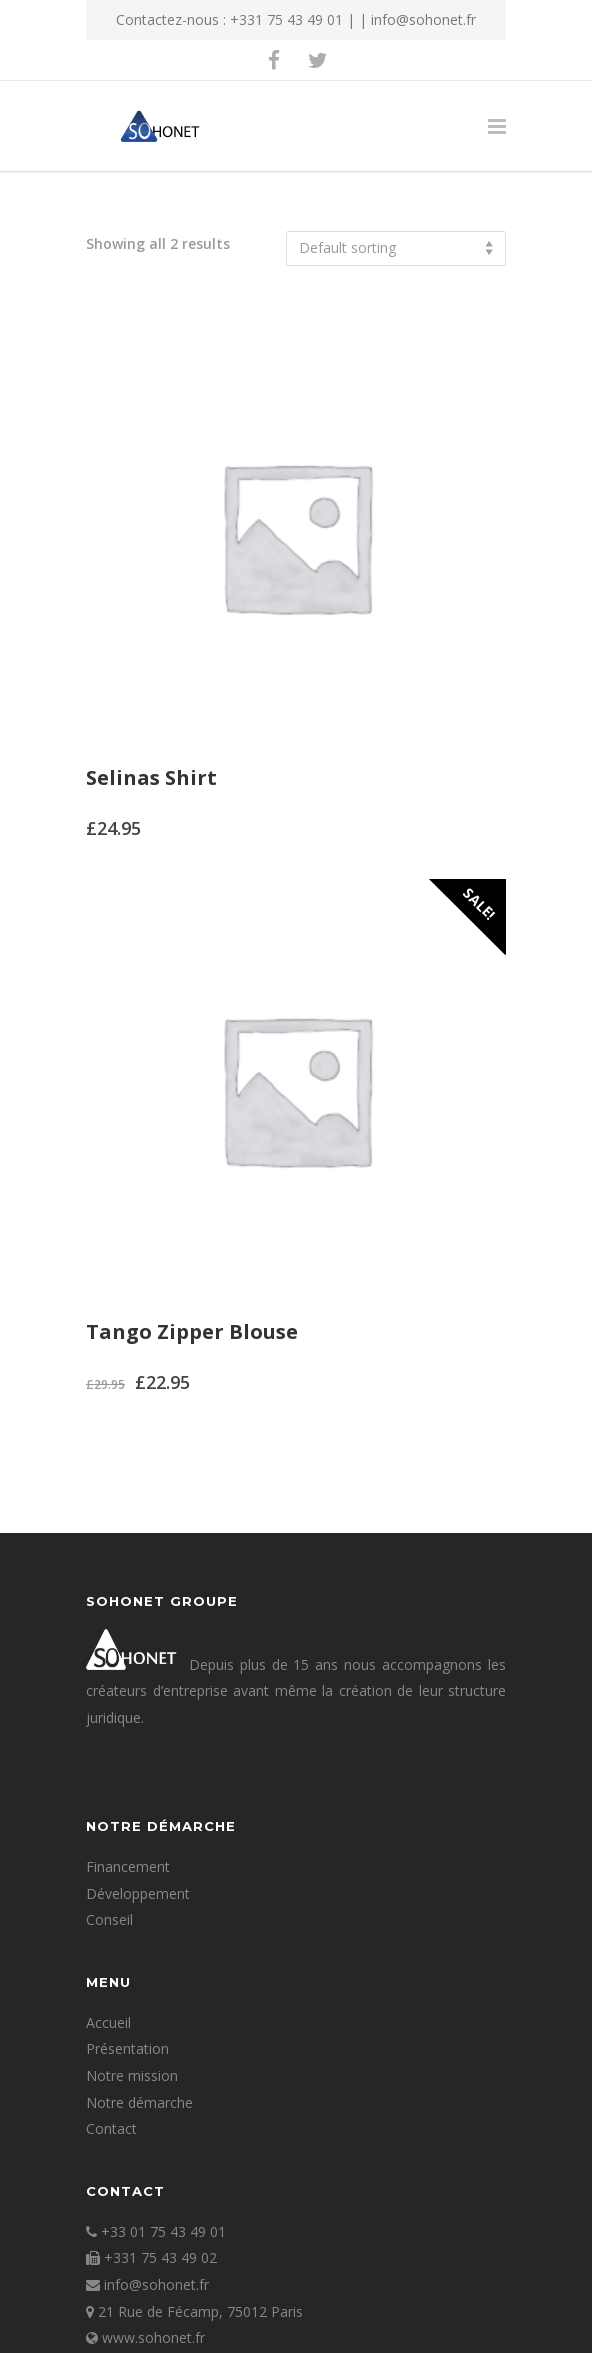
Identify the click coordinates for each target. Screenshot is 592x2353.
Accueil (108, 2022)
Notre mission (132, 2075)
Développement (138, 1893)
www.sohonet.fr (153, 2337)
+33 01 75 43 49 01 (163, 2231)
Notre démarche (139, 2102)
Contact (111, 2128)
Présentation (127, 2048)
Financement (128, 1866)
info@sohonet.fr (423, 19)
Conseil (109, 1919)
